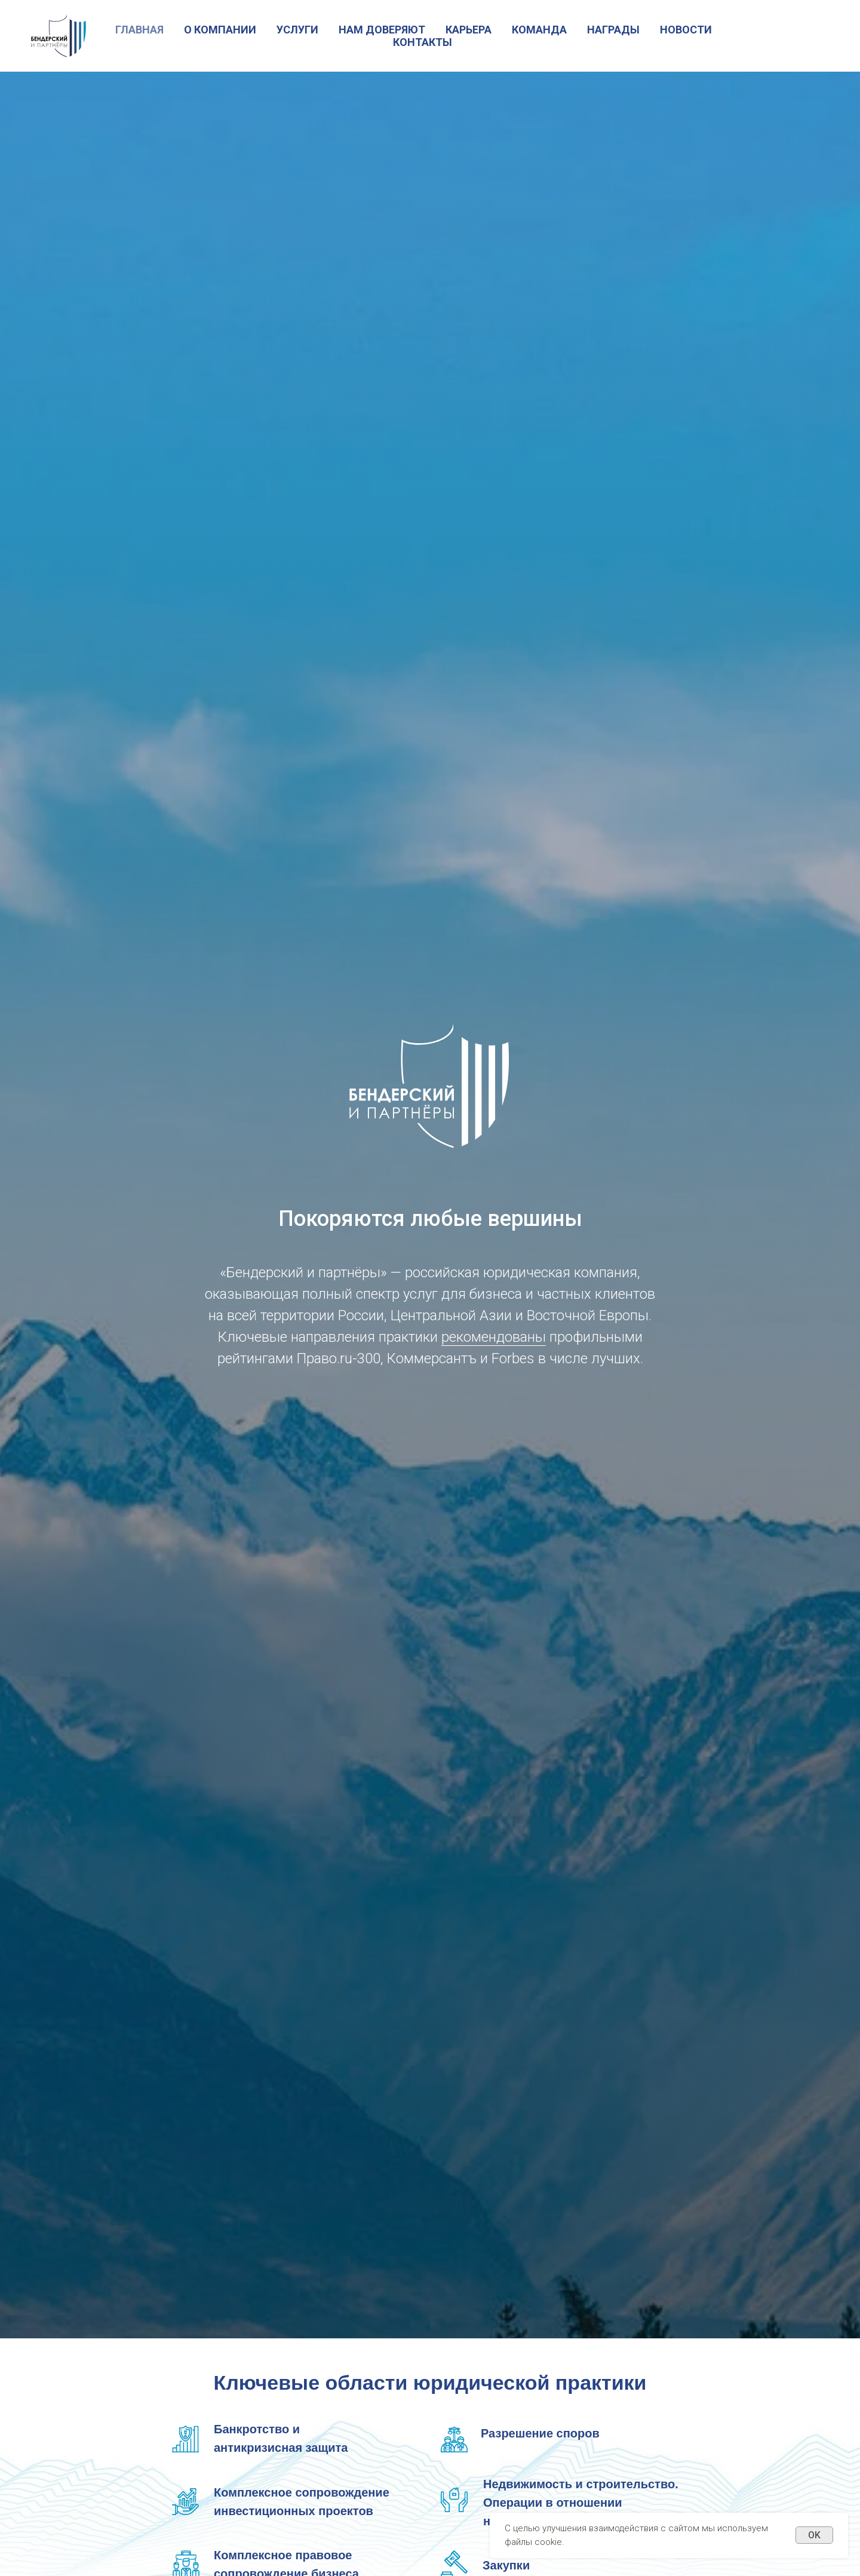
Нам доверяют (382, 29)
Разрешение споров (540, 2433)
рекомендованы (493, 1337)
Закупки (506, 2565)
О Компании (220, 29)
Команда (539, 29)
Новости (686, 29)
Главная (139, 29)
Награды (613, 29)
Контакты (422, 42)
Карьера (469, 29)
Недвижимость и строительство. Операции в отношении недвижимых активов (580, 2502)
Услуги (297, 29)
